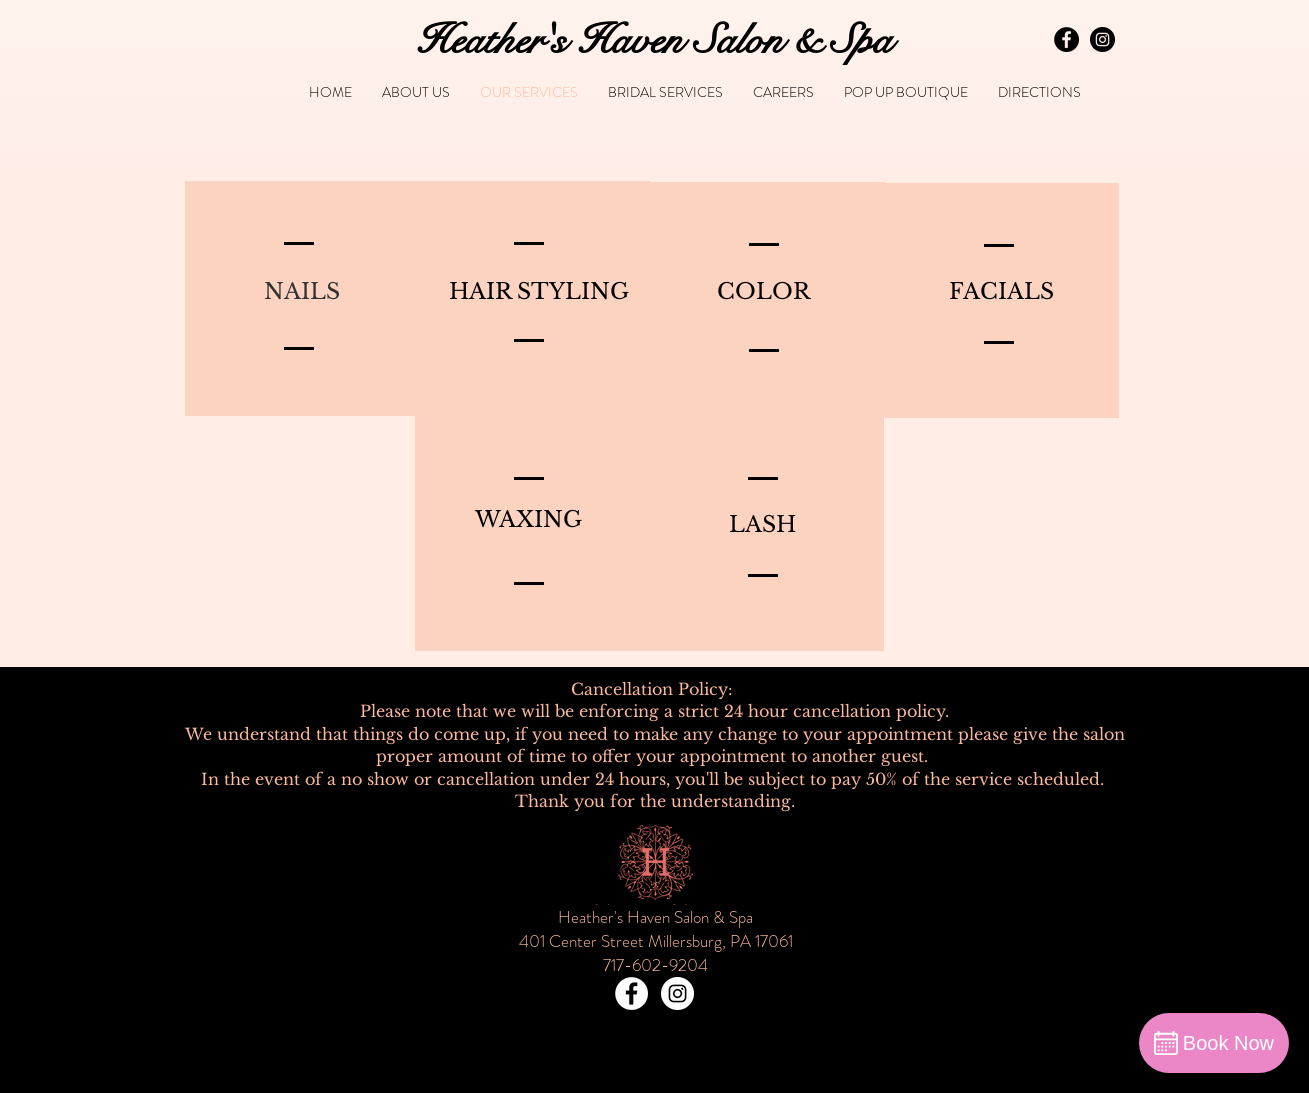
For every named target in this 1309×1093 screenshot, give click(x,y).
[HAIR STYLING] (539, 292)
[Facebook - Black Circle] (1066, 39)
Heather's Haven (549, 40)
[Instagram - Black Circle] (1102, 39)
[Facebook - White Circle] (631, 993)
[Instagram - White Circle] (677, 993)
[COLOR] (764, 292)
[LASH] (763, 525)
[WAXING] (529, 520)
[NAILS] (302, 292)
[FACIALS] (1001, 292)
